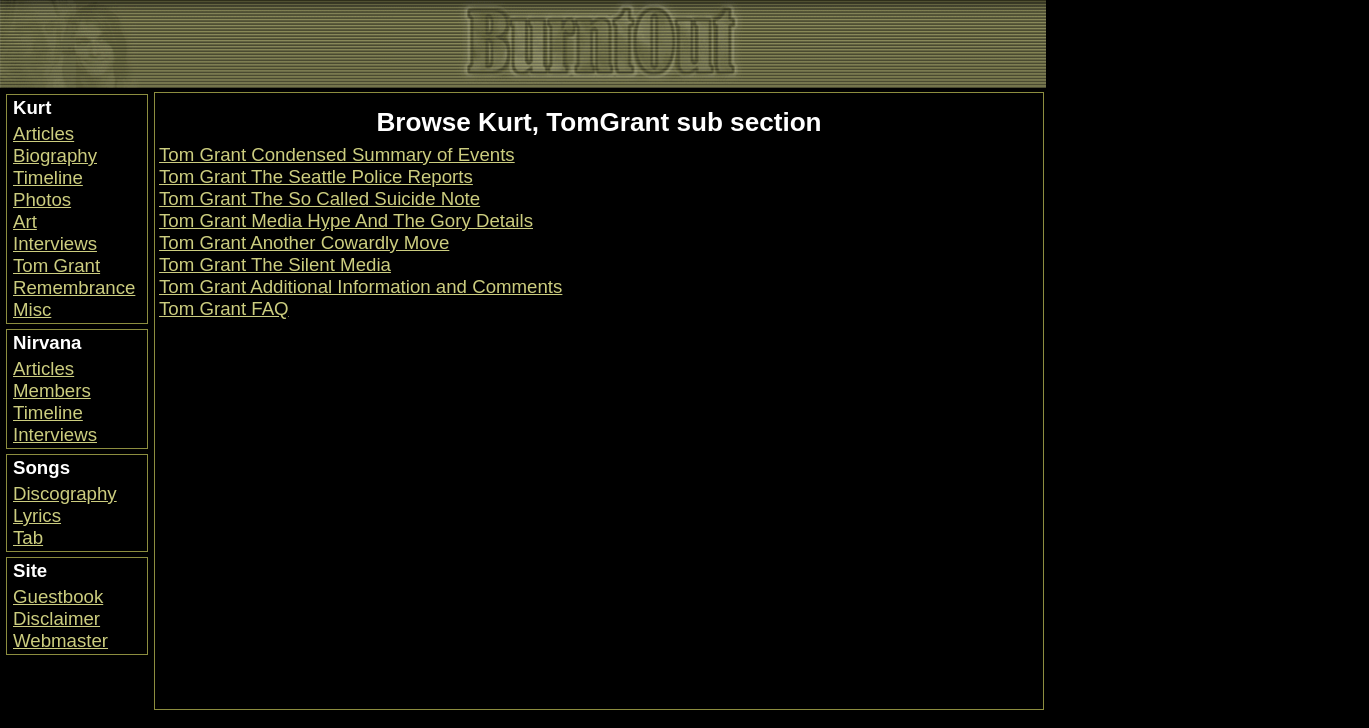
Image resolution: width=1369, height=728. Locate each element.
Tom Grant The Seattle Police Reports (316, 176)
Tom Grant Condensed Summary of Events (337, 154)
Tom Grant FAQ (224, 308)
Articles (43, 133)
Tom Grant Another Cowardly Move (304, 242)
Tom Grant (56, 265)
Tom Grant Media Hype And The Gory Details (346, 220)
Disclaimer (56, 618)
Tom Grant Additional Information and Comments (360, 286)
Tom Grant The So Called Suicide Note (319, 198)
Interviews (55, 243)
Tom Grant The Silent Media (275, 264)
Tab (28, 537)
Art (25, 221)
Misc (32, 309)
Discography (65, 493)
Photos (42, 199)
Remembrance (74, 287)
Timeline (48, 177)
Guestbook (58, 596)
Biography (55, 155)
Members (52, 390)
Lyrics (37, 515)
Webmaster (60, 640)
